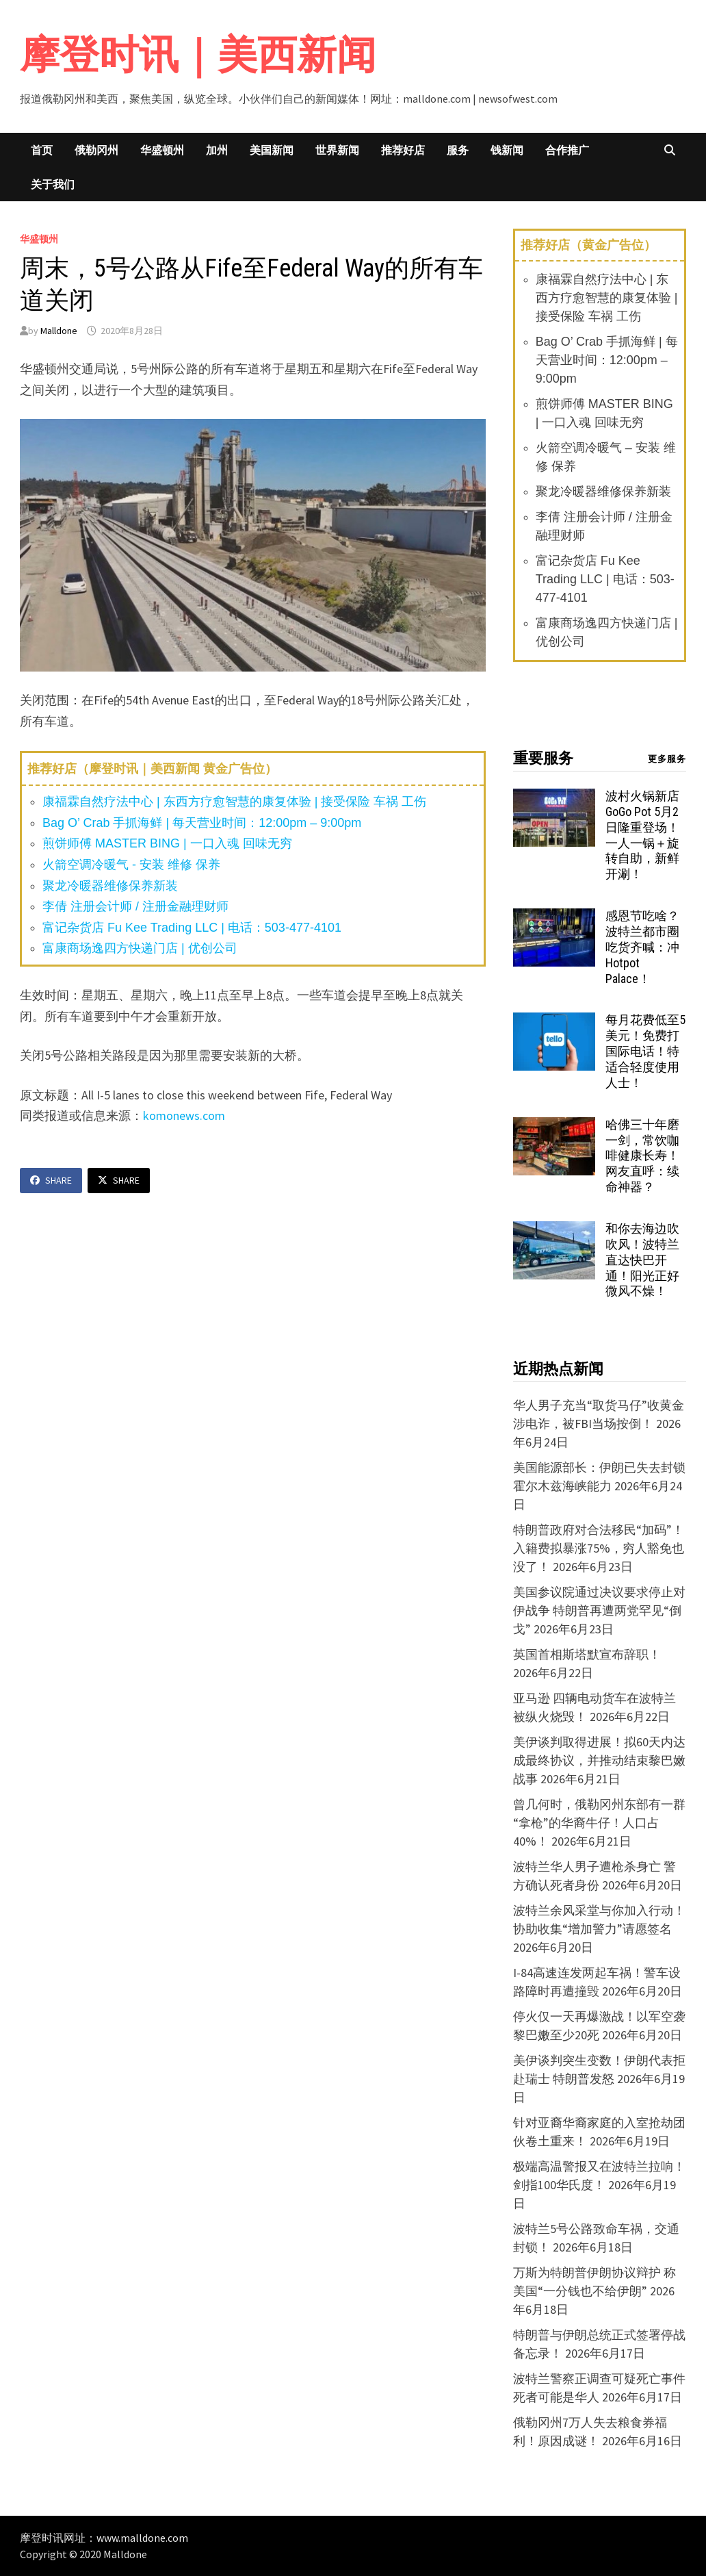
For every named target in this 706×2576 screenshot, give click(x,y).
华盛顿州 (162, 150)
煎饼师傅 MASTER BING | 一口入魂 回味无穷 (167, 843)
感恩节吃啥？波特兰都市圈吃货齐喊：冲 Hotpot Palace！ (642, 946)
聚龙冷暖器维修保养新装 (110, 886)
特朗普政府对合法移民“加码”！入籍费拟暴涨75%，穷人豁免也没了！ (598, 1548)
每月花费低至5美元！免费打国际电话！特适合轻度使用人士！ (645, 1050)
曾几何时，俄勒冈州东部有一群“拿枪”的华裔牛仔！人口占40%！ (599, 1822)
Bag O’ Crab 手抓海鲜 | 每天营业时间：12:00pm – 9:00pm (201, 823)
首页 (42, 150)
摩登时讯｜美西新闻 (198, 54)
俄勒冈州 (96, 150)
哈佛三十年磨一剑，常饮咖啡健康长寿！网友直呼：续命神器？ (642, 1155)
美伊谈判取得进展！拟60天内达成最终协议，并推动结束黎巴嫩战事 (599, 1760)
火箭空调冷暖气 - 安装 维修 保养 (131, 864)
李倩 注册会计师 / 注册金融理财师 (135, 906)
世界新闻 (337, 150)
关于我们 (53, 184)
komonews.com (184, 1115)
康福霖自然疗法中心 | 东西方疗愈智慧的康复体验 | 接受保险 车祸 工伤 (234, 801)
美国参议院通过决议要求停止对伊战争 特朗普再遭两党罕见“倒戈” (599, 1610)
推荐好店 (403, 150)
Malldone (58, 330)
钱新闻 (507, 150)
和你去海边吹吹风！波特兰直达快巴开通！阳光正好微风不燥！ (642, 1259)
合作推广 (567, 150)
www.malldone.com (142, 2538)
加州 (217, 150)
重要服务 (543, 758)
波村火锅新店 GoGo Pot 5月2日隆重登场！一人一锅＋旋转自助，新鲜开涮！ (642, 835)
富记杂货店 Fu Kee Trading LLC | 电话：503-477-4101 (191, 927)
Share (51, 1180)
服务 (458, 150)
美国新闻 (271, 150)
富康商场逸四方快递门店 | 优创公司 (139, 948)
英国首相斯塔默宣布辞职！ (587, 1654)
